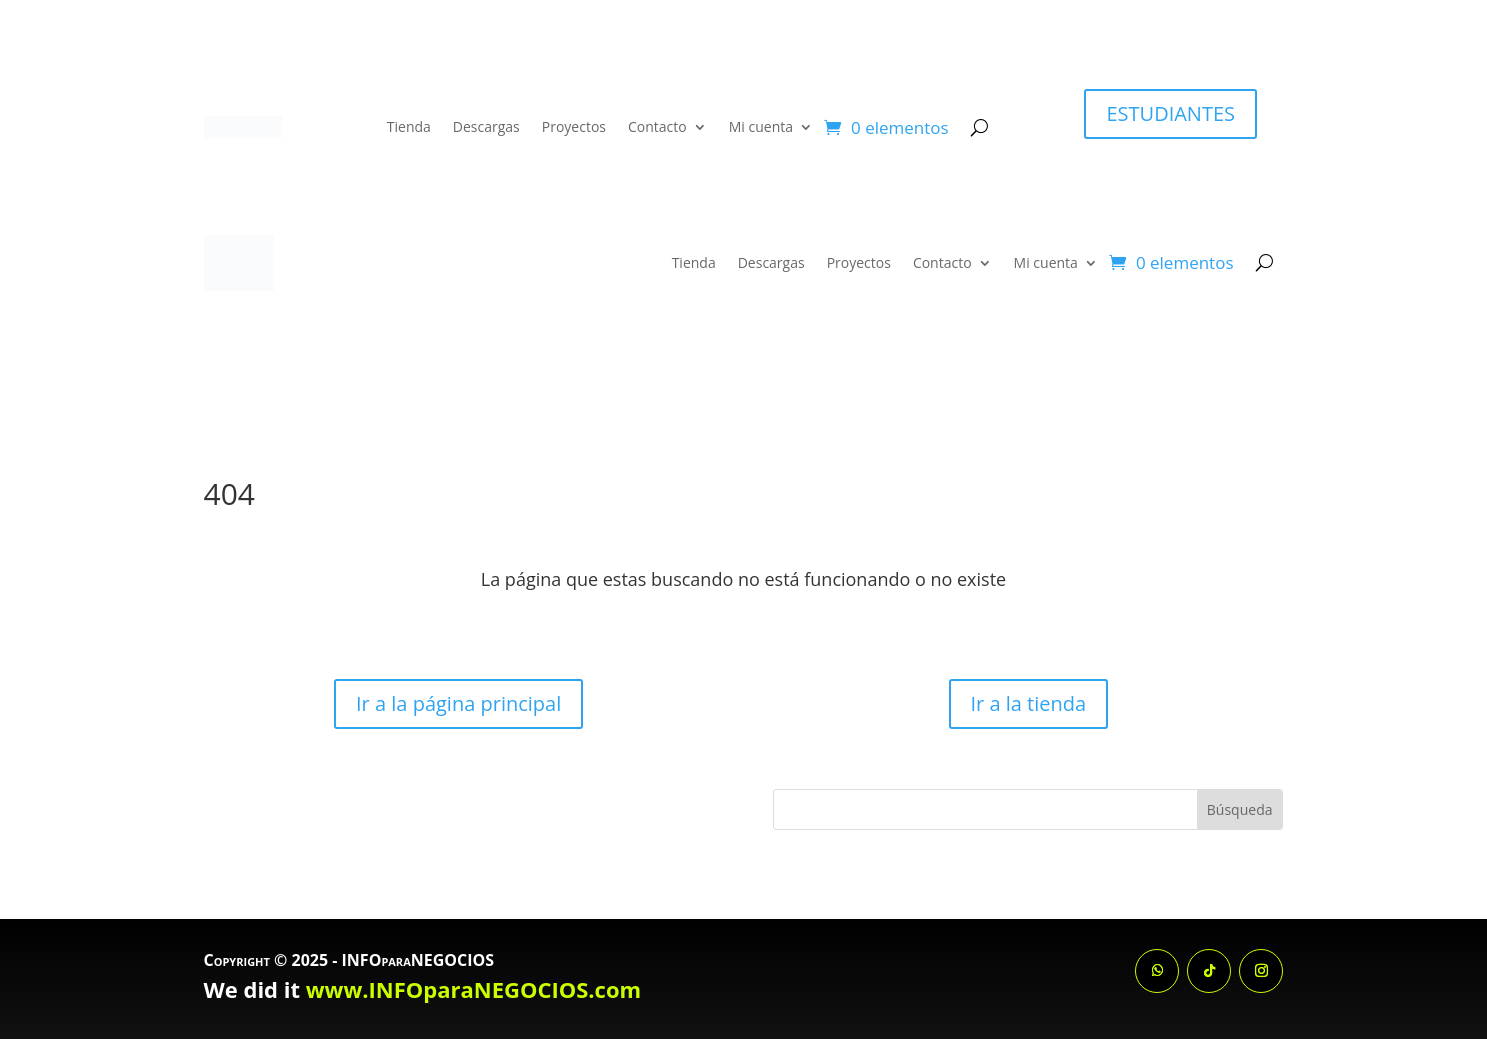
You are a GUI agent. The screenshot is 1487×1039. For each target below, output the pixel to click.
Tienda (409, 126)
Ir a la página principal (458, 703)
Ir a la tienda (1029, 703)
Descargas (486, 126)
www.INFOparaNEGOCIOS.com (473, 989)
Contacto (657, 126)
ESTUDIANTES (1170, 113)
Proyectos (574, 126)
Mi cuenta (761, 126)
